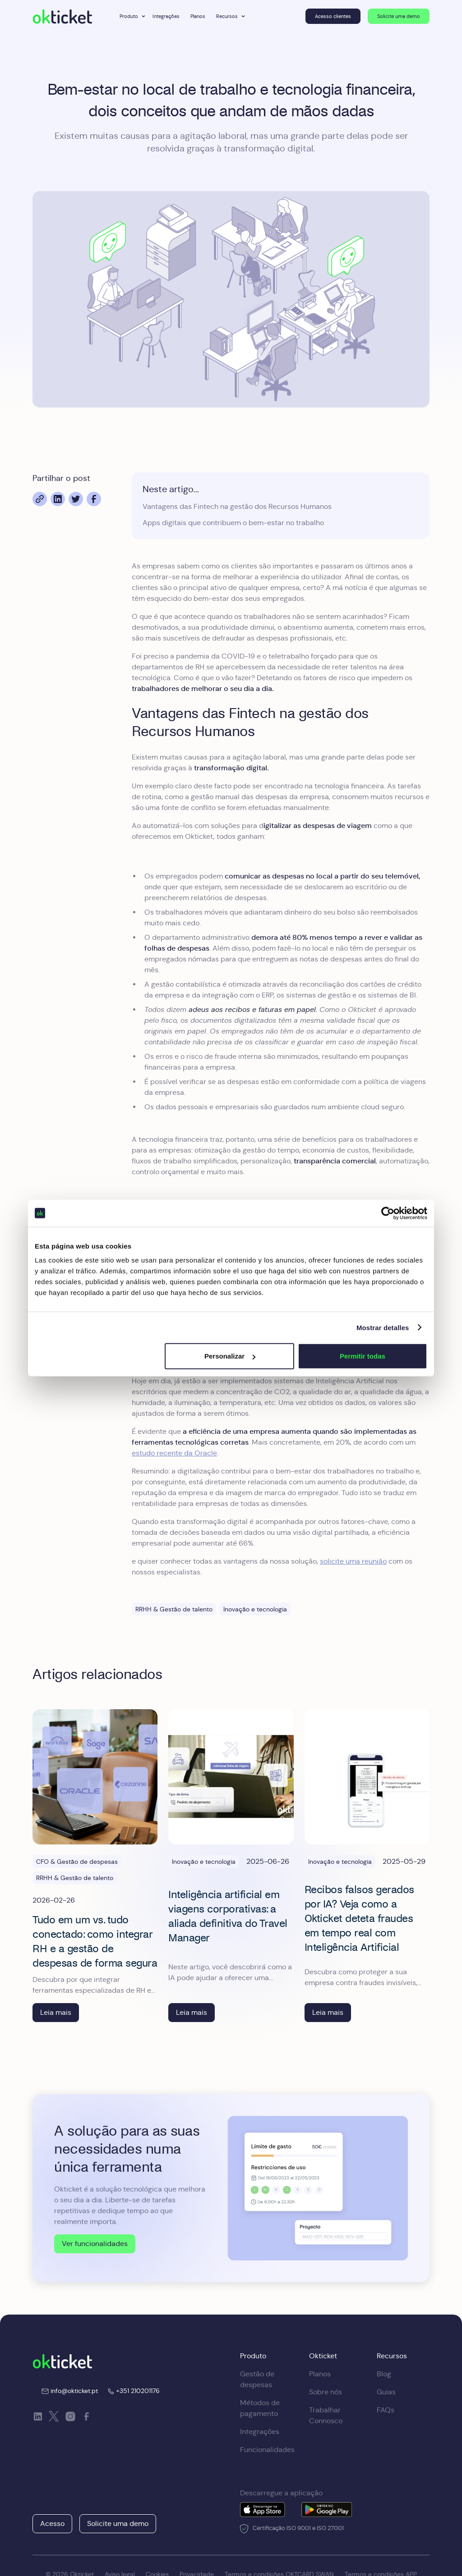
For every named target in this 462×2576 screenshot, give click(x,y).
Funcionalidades (267, 2449)
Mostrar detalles (382, 1327)
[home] (62, 16)
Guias (386, 2392)
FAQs (385, 2410)
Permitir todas (362, 1356)
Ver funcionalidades (95, 2243)
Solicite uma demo (398, 16)
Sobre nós (325, 2392)
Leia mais (55, 2012)
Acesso (52, 2523)
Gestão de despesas (257, 2379)
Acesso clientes (333, 16)
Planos (197, 16)
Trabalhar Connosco (325, 2415)
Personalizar (229, 1356)
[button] (130, 16)
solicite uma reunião (353, 1561)
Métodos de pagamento (260, 2408)
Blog (384, 2374)
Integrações (166, 16)
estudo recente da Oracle (174, 1453)
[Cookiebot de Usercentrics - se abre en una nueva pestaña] (387, 1213)
